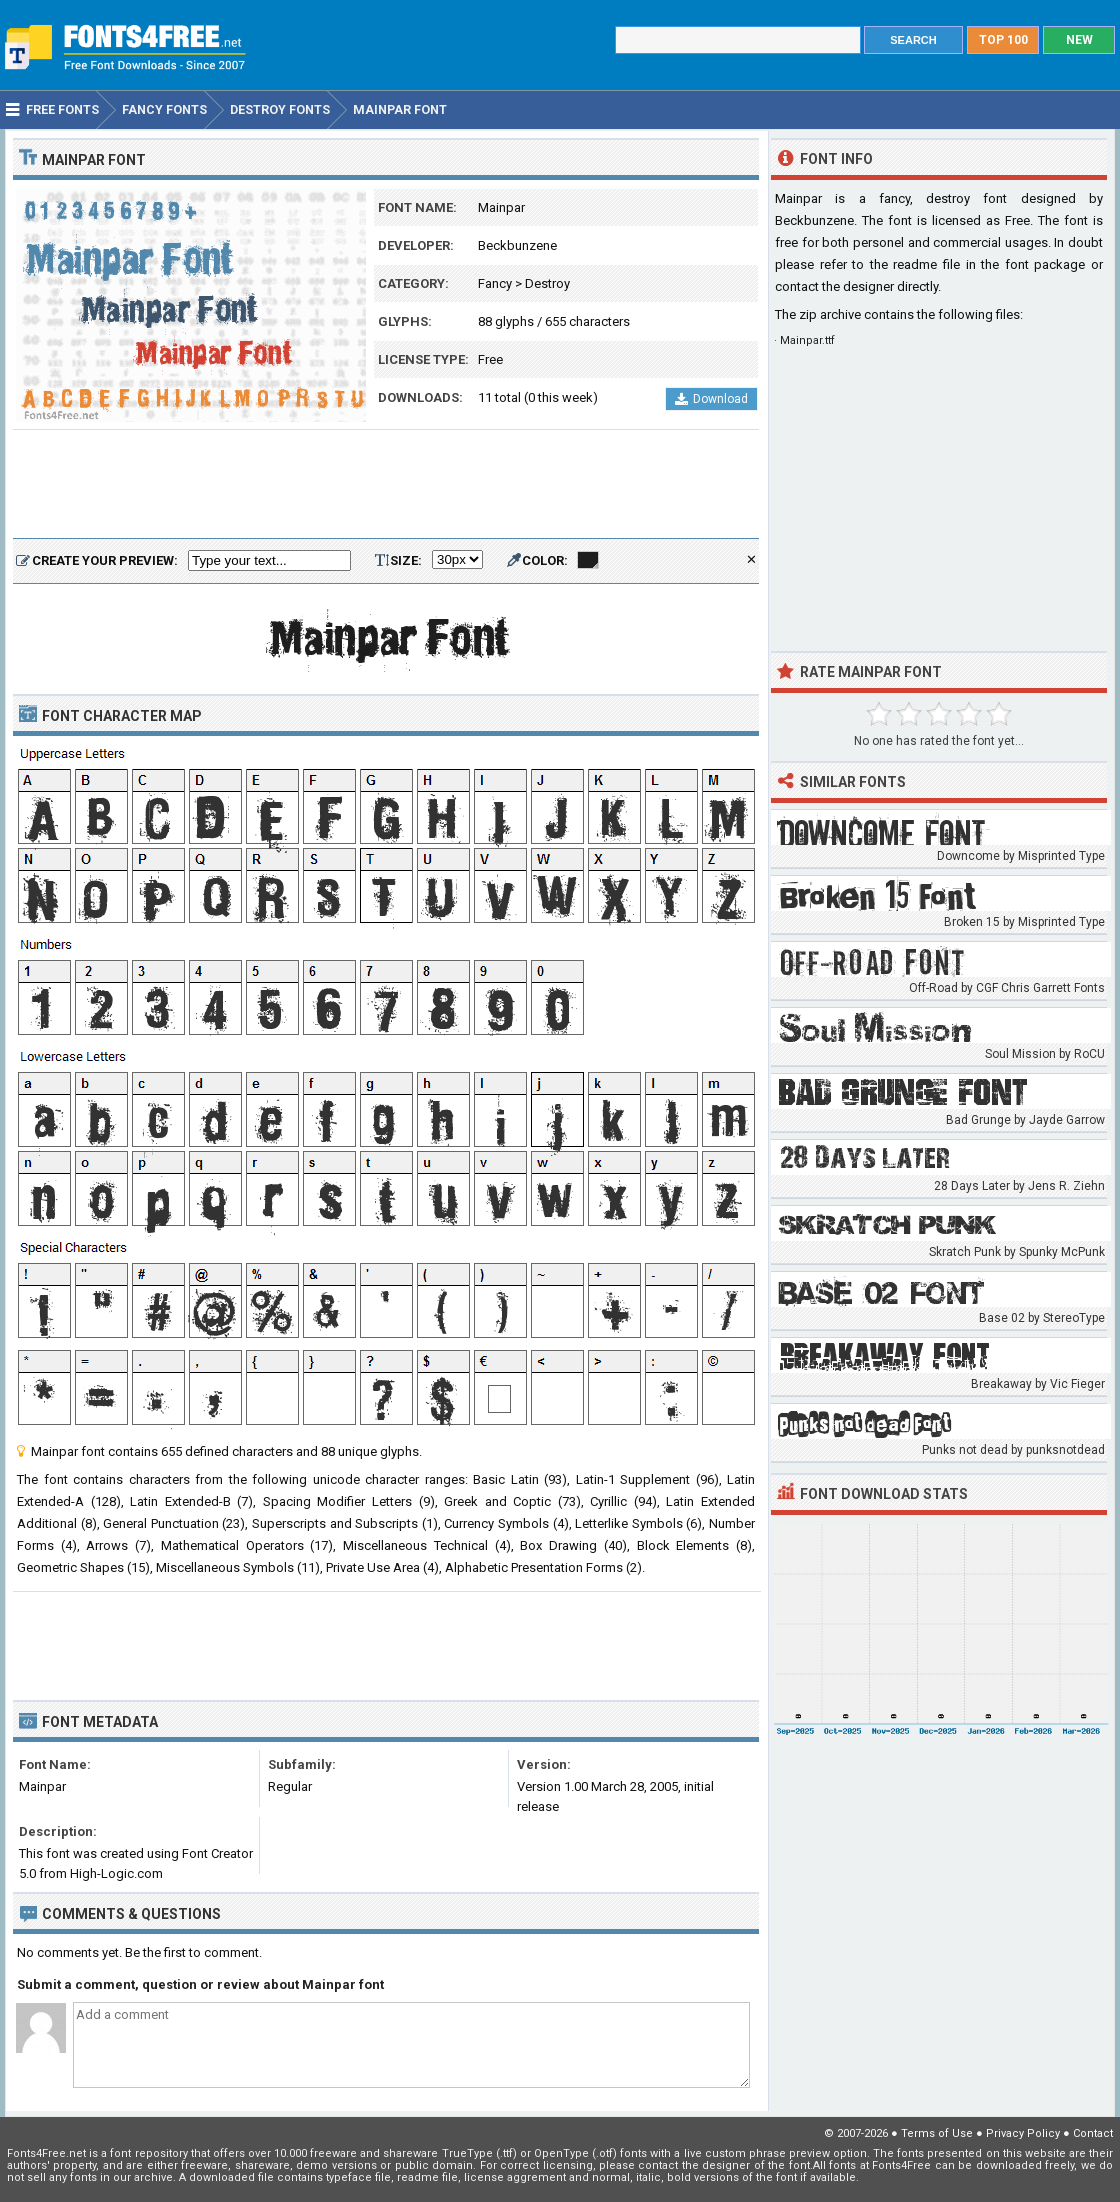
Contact (1093, 2133)
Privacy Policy (1023, 2133)
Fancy (495, 283)
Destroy (547, 283)
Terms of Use (937, 2133)
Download (711, 399)
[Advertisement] (386, 485)
